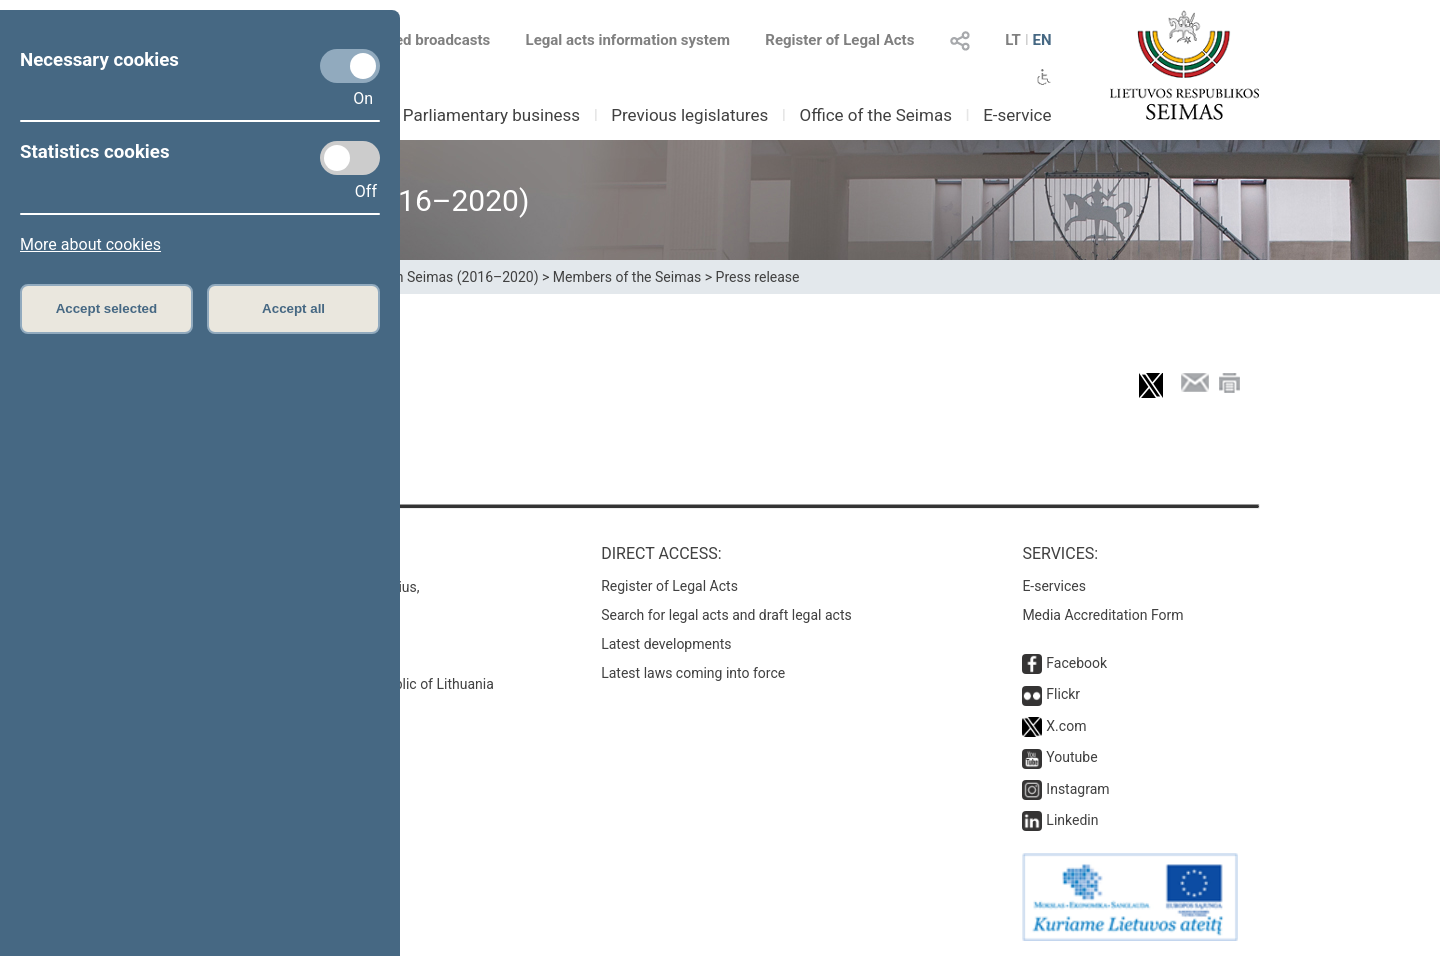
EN (1041, 40)
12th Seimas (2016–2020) (457, 277)
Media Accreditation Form (1102, 615)
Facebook (1076, 663)
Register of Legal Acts (839, 40)
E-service (1017, 115)
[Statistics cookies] (350, 158)
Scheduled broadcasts (403, 40)
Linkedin (1072, 820)
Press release (758, 277)
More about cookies (90, 244)
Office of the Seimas (875, 115)
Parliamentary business (491, 115)
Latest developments (666, 644)
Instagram (1077, 789)
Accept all (293, 308)
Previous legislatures (689, 115)
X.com (1066, 726)
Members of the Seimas (627, 277)
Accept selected (107, 308)
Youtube (1071, 757)
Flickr (1063, 694)
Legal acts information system (628, 40)
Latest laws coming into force (693, 673)
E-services (1054, 586)
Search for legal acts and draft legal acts (726, 615)
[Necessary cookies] (350, 66)
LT (1013, 40)
